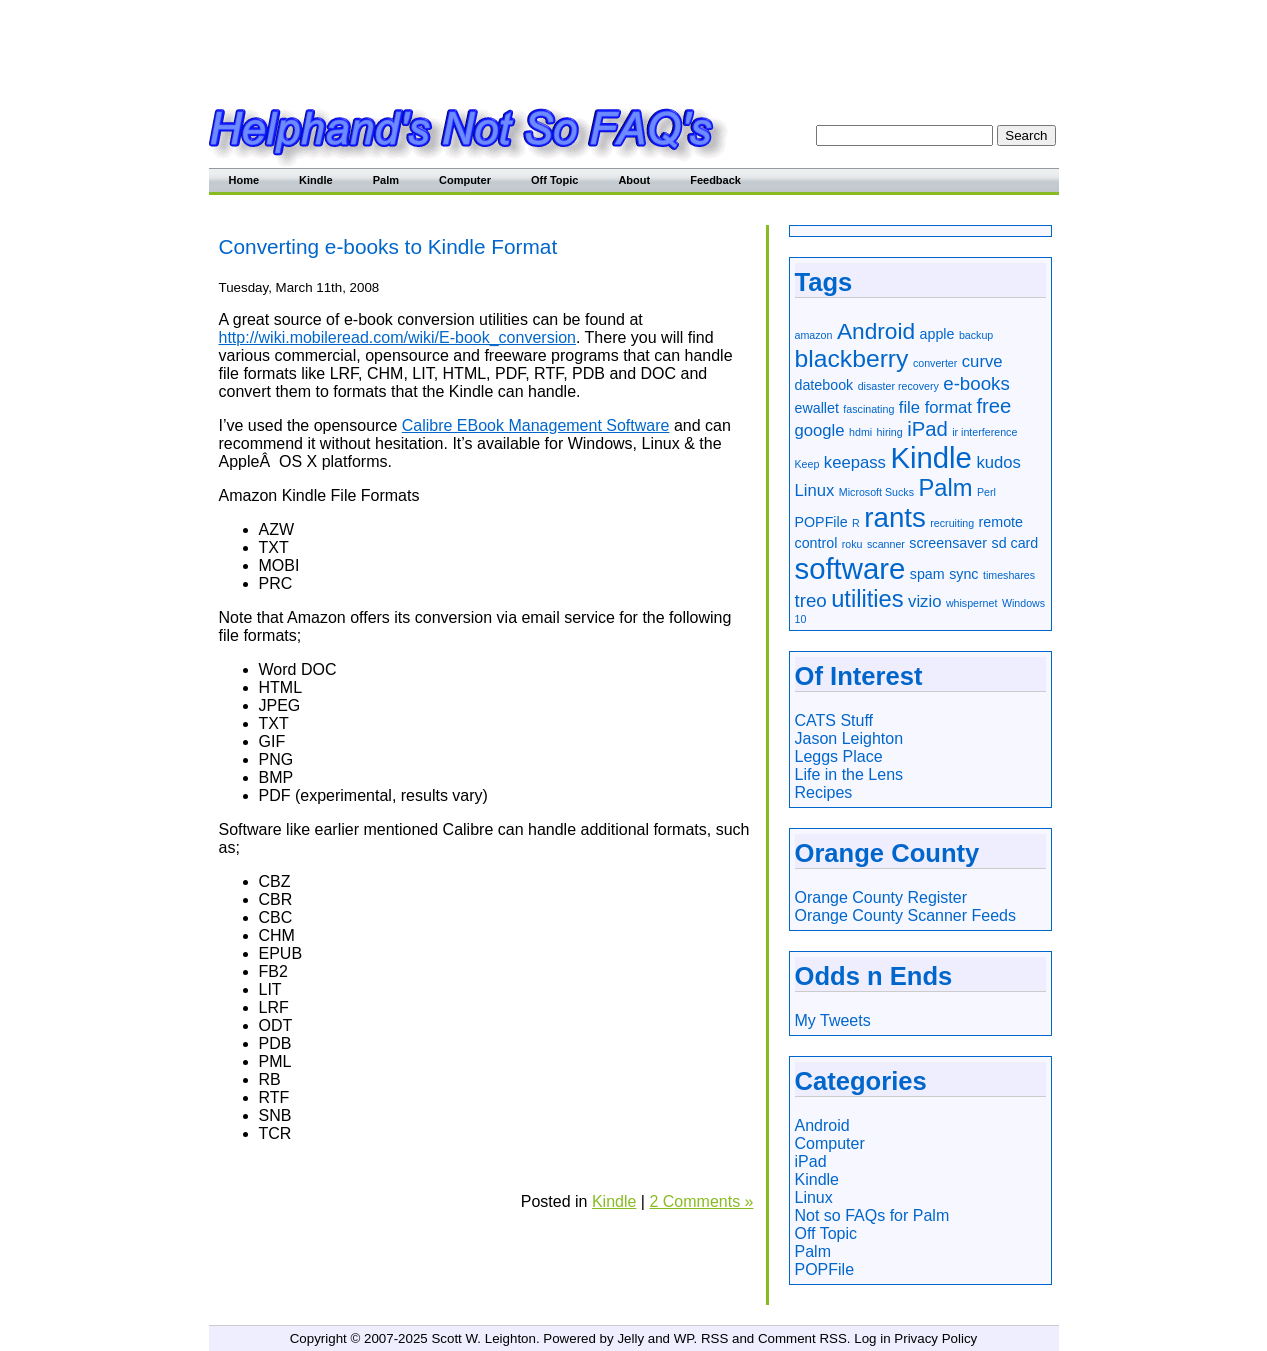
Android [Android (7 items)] (876, 331)
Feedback (715, 180)
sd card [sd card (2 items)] (1015, 543)
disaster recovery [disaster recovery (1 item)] (898, 386)
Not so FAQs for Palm (872, 1215)
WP (684, 1338)
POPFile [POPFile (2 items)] (821, 522)
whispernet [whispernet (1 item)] (972, 603)
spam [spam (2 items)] (927, 574)
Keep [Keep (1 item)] (807, 464)
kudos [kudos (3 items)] (998, 462)
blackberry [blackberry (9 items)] (852, 358)
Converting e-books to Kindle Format (388, 246)
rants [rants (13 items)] (895, 517)
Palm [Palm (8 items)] (945, 488)
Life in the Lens (849, 774)
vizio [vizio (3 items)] (924, 601)
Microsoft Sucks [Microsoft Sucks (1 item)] (876, 492)
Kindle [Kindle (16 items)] (931, 457)
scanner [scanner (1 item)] (886, 544)
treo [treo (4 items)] (811, 600)
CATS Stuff (834, 720)
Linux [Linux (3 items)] (815, 490)
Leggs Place (839, 756)
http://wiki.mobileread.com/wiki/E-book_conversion (397, 337)
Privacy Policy (935, 1338)
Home (244, 180)
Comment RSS (802, 1338)
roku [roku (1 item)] (852, 544)
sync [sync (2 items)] (963, 574)
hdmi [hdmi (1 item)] (860, 432)
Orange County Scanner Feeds (905, 915)
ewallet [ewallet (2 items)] (817, 408)
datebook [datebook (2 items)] (824, 385)
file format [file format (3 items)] (935, 407)
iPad (811, 1161)
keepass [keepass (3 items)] (855, 462)
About (634, 180)
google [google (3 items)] (820, 430)
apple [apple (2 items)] (937, 334)
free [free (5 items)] (993, 406)
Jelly (630, 1338)
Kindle (316, 180)
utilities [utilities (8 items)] (867, 599)
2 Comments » (701, 1201)
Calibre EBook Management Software (536, 425)
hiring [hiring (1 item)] (890, 432)
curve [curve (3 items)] (982, 361)
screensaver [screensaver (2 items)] (948, 543)
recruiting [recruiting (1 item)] (952, 523)
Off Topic (554, 180)
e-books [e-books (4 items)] (976, 383)
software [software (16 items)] (850, 568)
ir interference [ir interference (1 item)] (984, 432)
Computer (465, 180)
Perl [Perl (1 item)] (986, 492)
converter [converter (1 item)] (935, 363)
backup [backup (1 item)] (976, 335)
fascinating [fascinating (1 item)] (868, 409)
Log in (872, 1338)
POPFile (825, 1269)
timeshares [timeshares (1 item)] (1009, 575)
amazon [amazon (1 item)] (814, 335)
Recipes (824, 792)
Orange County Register (881, 897)
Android (822, 1125)
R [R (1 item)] (856, 523)
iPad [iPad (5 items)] (927, 429)
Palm (386, 180)
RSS (714, 1338)
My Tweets (833, 1020)
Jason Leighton (849, 738)
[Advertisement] (634, 45)
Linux (814, 1197)
